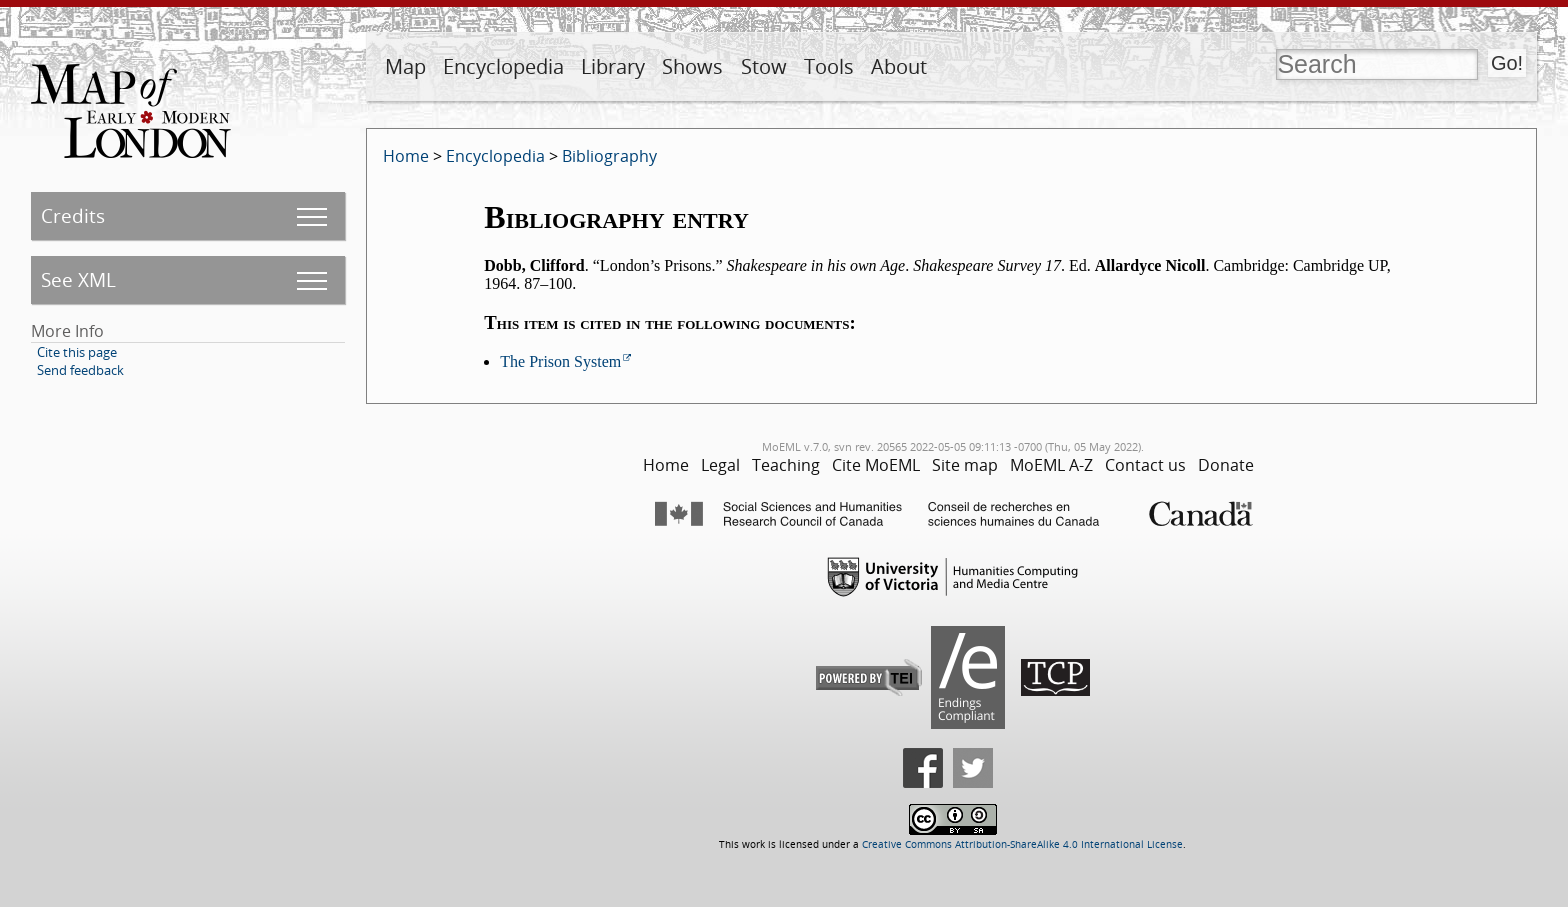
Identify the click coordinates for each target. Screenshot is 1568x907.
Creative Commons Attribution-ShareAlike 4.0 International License (1022, 844)
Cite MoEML (876, 465)
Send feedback (80, 370)
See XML (78, 279)
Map (405, 66)
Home (406, 156)
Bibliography (609, 156)
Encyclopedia (503, 66)
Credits (73, 215)
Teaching (786, 465)
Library (613, 66)
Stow (764, 66)
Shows (692, 66)
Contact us (1145, 465)
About (899, 66)
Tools (829, 66)
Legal (720, 465)
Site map (965, 465)
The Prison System (560, 361)
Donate (1226, 465)
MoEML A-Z (1051, 465)
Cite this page (77, 352)
